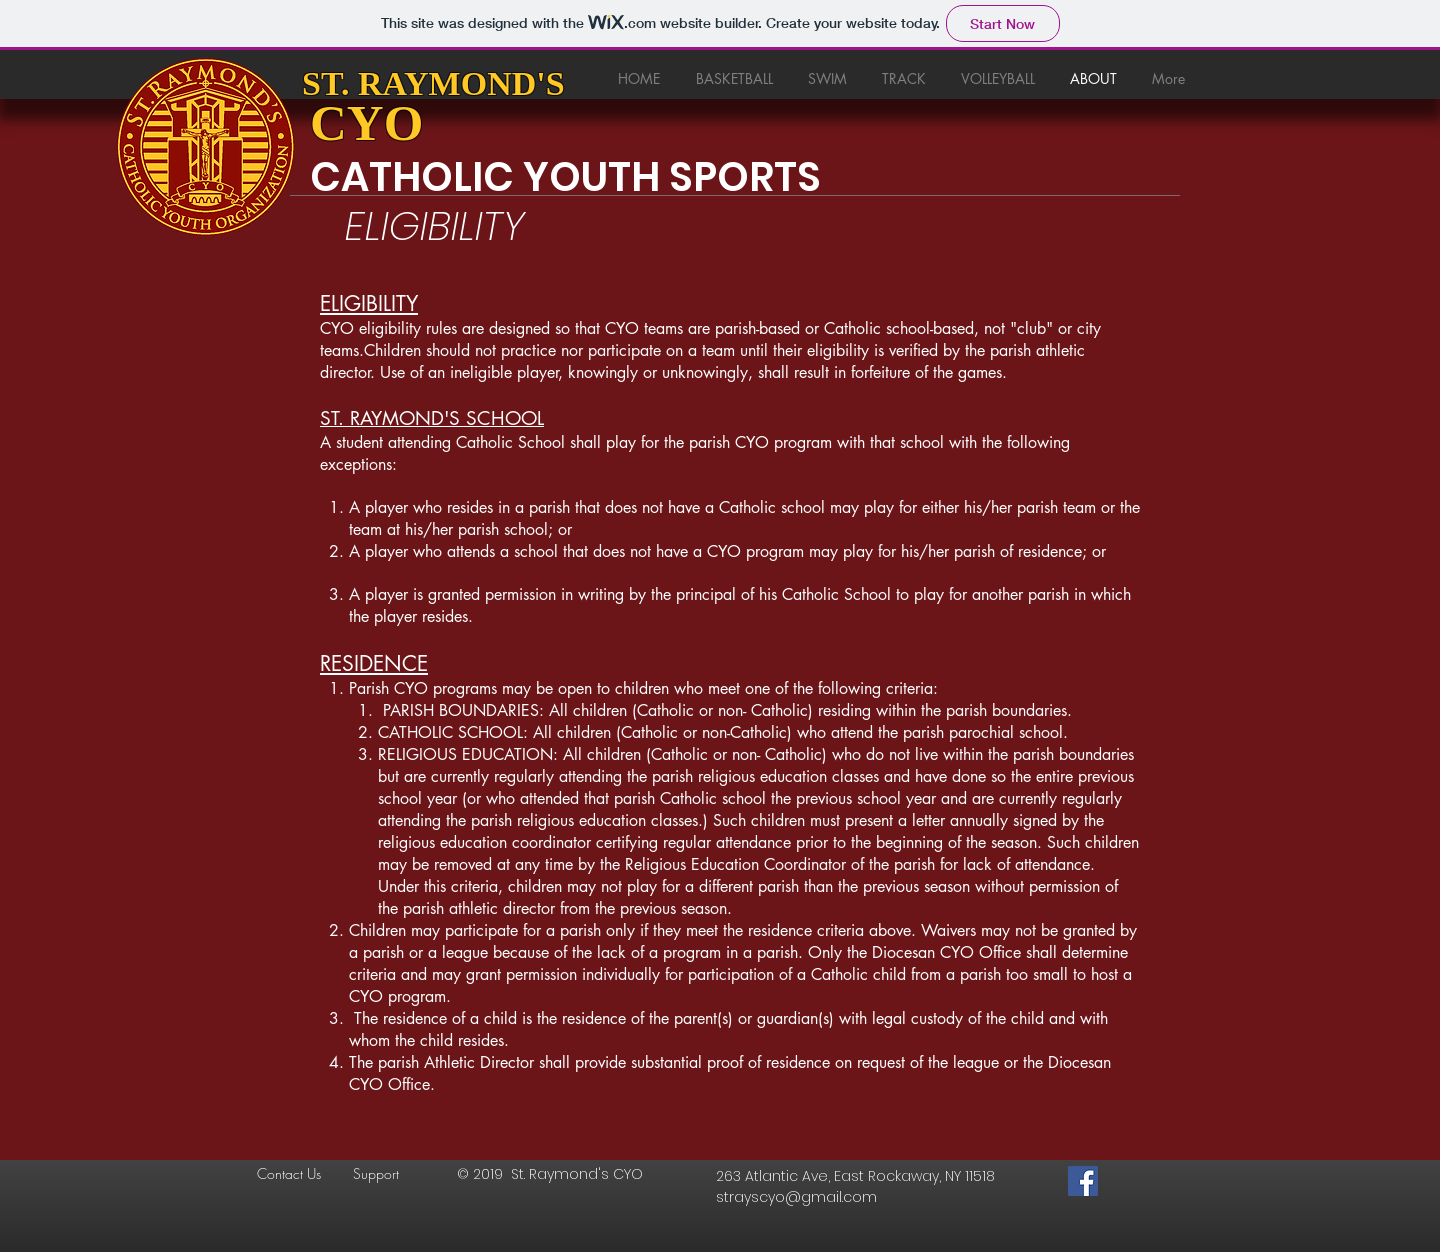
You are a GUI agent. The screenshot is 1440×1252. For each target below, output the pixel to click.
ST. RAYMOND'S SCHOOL (432, 418)
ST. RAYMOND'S (433, 83)
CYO (366, 123)
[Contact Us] (296, 1173)
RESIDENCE (374, 663)
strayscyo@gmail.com (796, 1197)
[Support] (392, 1173)
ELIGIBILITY (369, 303)
